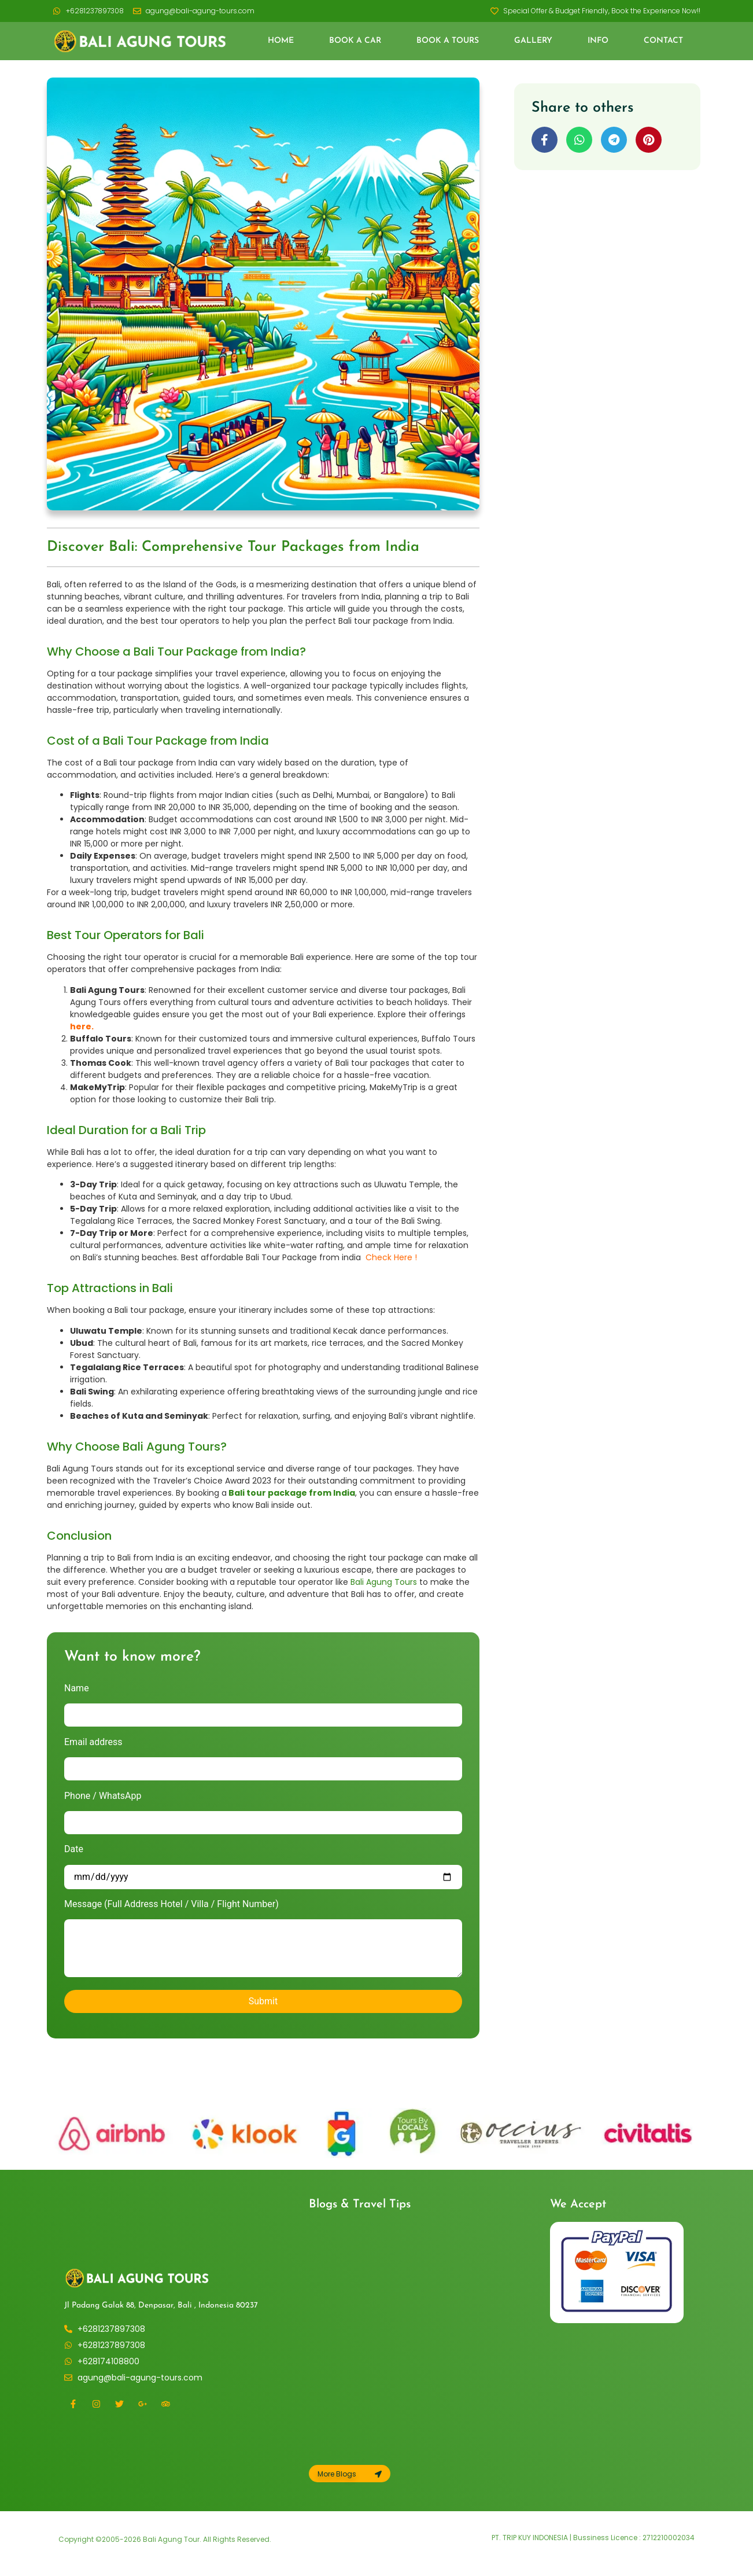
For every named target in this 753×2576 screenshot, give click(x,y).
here (80, 1026)
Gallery (533, 40)
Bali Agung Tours (383, 1582)
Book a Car (355, 40)
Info (598, 40)
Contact (663, 40)
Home (281, 40)
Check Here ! (391, 1257)
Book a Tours (447, 40)
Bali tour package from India (291, 1493)
